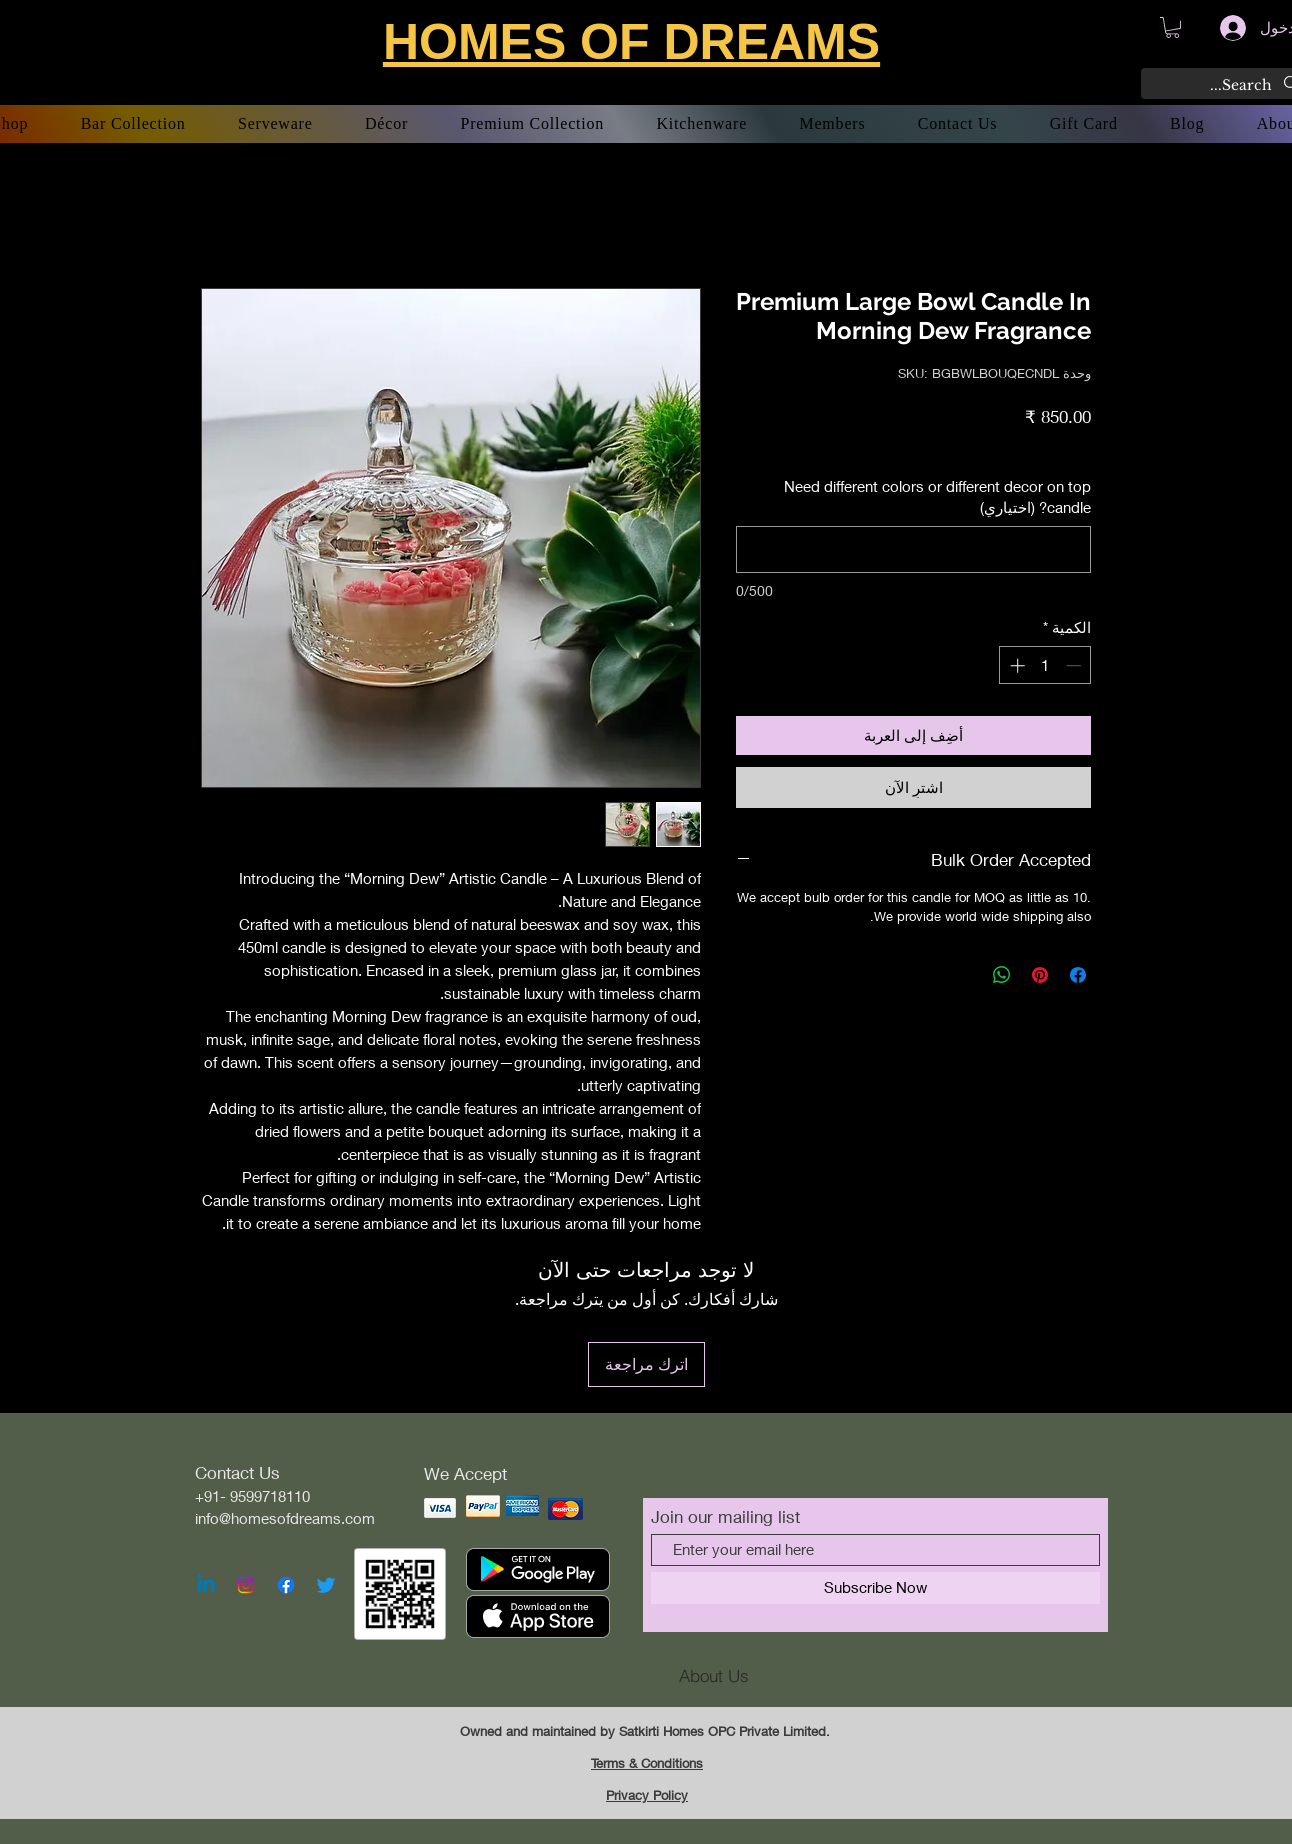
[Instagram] (246, 1585)
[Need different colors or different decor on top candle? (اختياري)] (913, 549)
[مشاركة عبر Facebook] (1078, 975)
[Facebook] (286, 1585)
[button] (1172, 27)
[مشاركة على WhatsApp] (1002, 975)
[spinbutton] (1045, 665)
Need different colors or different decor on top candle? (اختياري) (937, 496)
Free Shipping (959, 446)
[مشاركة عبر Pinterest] (1040, 975)
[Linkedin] (206, 1585)
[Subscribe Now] (875, 1588)
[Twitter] (326, 1585)
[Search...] (1227, 86)
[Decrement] (1075, 665)
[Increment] (1015, 665)
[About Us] (714, 1676)
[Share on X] (964, 975)
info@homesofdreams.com (285, 1518)
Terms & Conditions (647, 1763)
